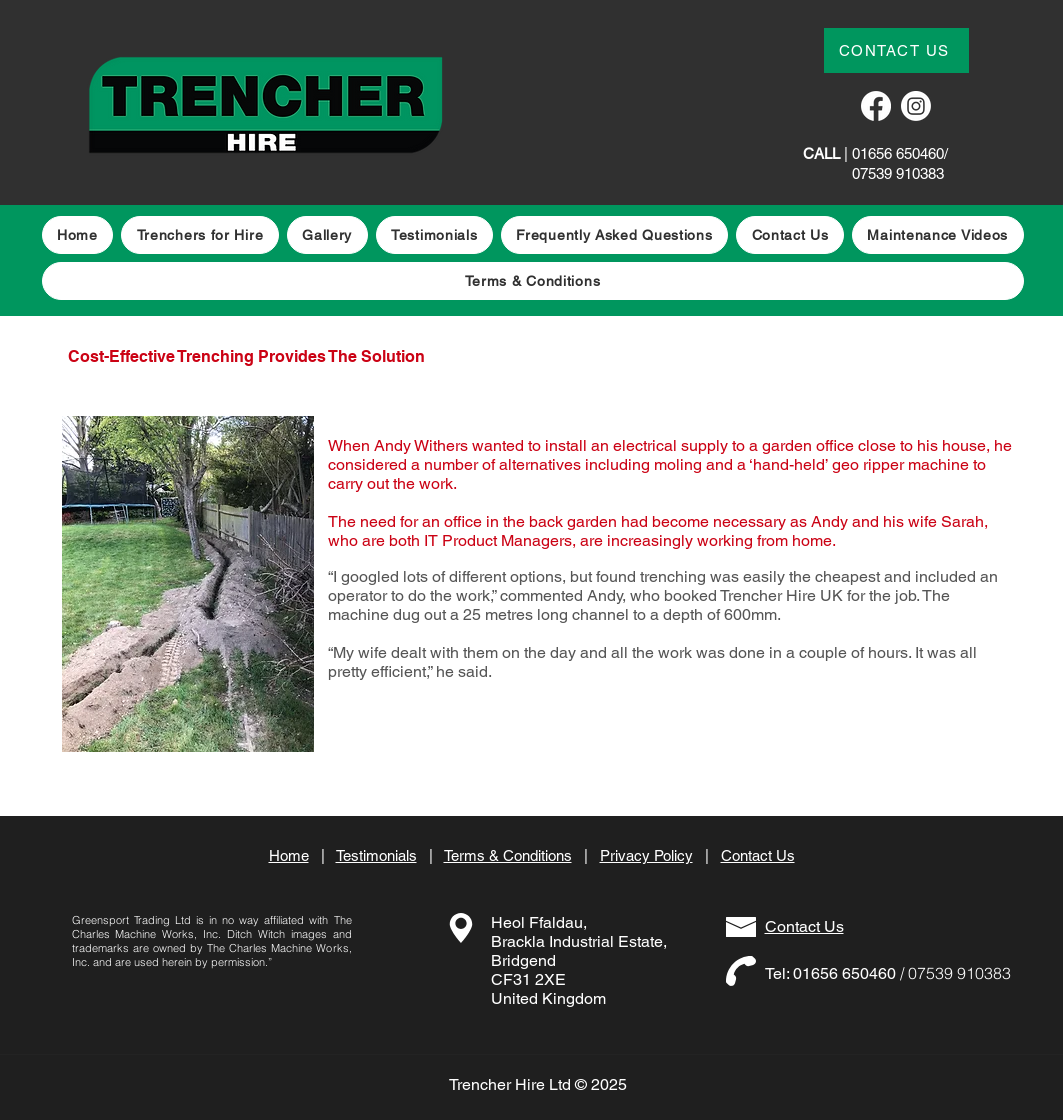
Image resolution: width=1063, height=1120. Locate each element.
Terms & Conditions (508, 855)
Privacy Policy (646, 855)
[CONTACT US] (896, 50)
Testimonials (376, 855)
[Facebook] (876, 106)
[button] (938, 235)
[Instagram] (916, 106)
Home (289, 855)
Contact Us (758, 855)
